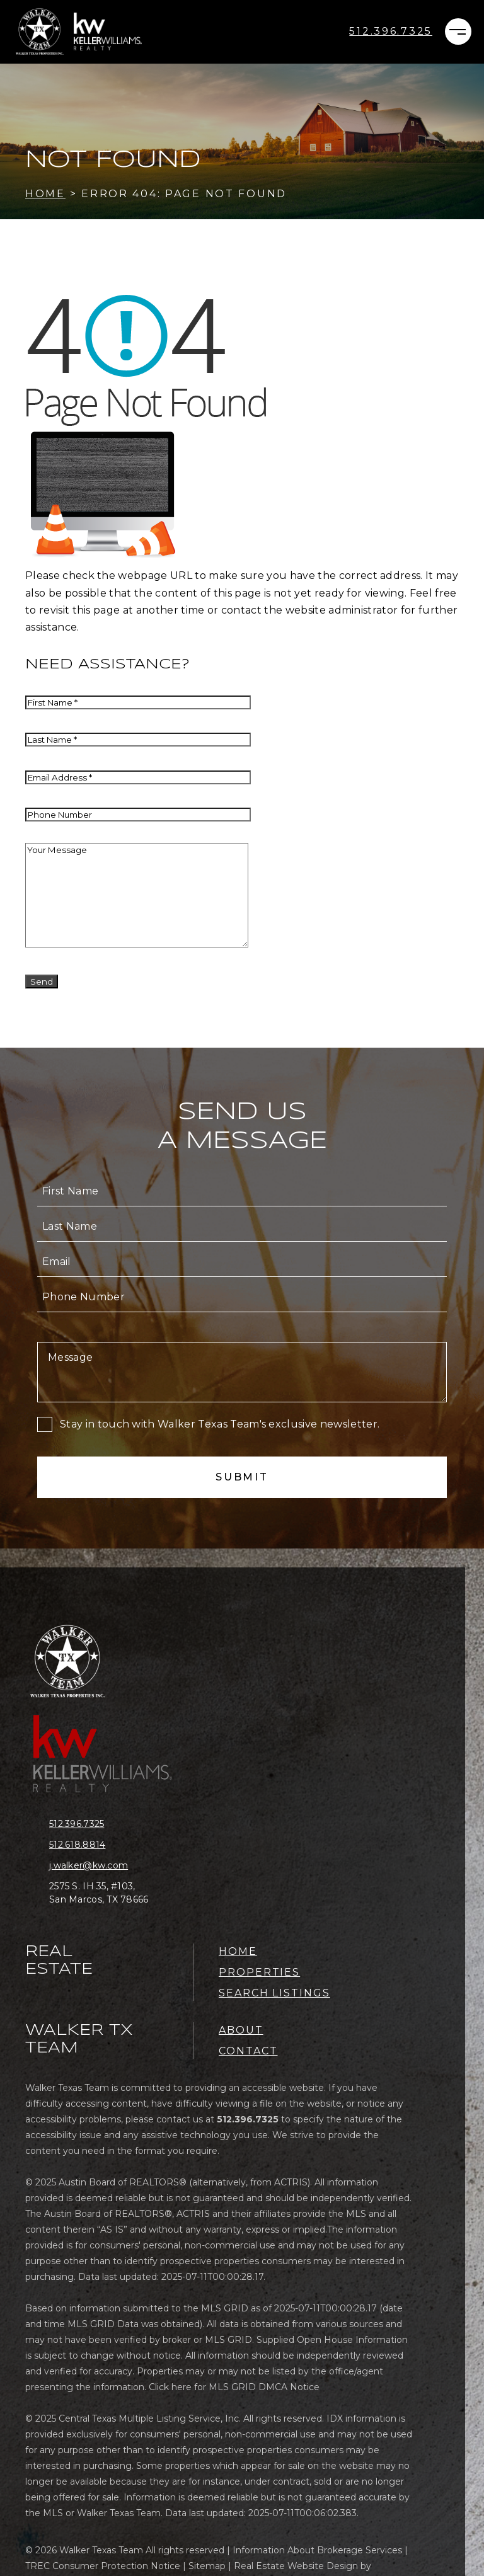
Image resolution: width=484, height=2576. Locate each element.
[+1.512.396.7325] (390, 31)
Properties (259, 1972)
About (241, 2030)
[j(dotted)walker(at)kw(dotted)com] (109, 1865)
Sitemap (207, 2566)
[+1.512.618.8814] (109, 1845)
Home (238, 1951)
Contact (248, 2051)
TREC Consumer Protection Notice (102, 2566)
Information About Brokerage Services (317, 2550)
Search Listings (274, 1993)
